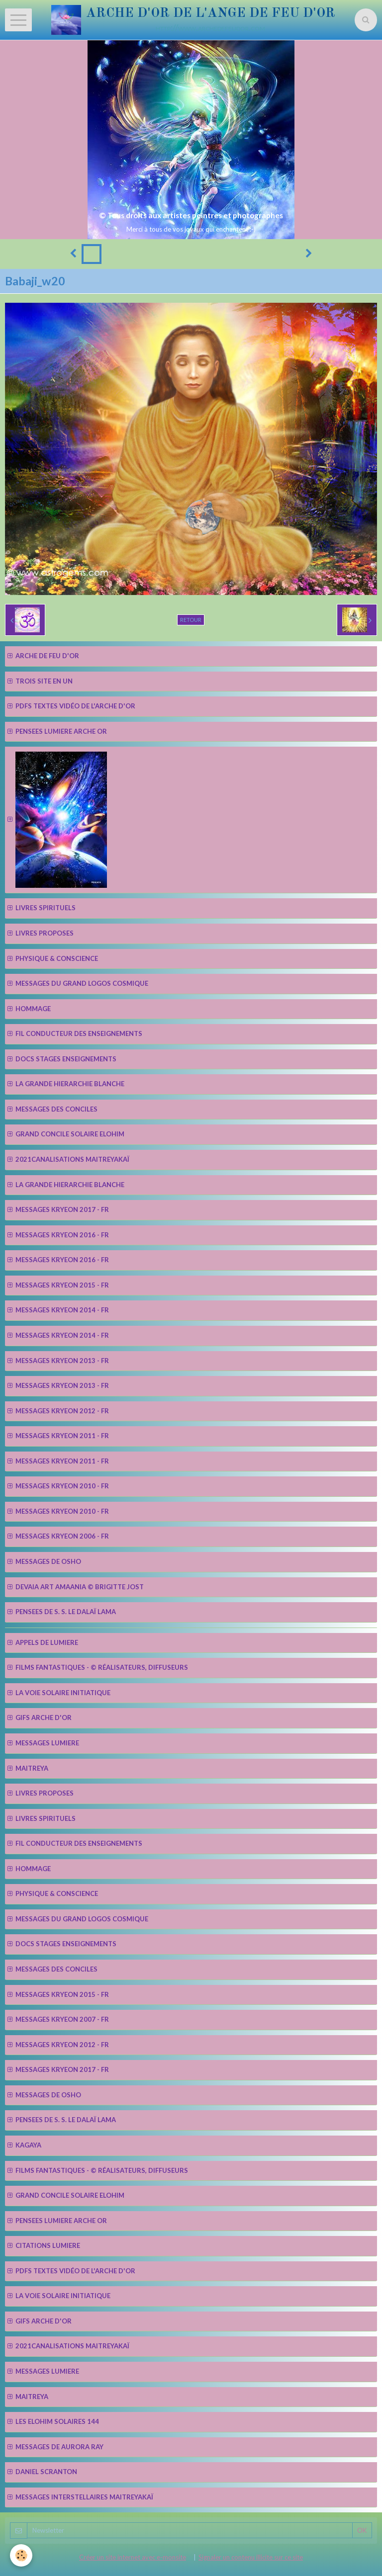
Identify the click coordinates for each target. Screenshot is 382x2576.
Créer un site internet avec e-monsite (132, 2557)
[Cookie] (21, 2555)
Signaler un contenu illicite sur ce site (250, 2557)
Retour (190, 619)
